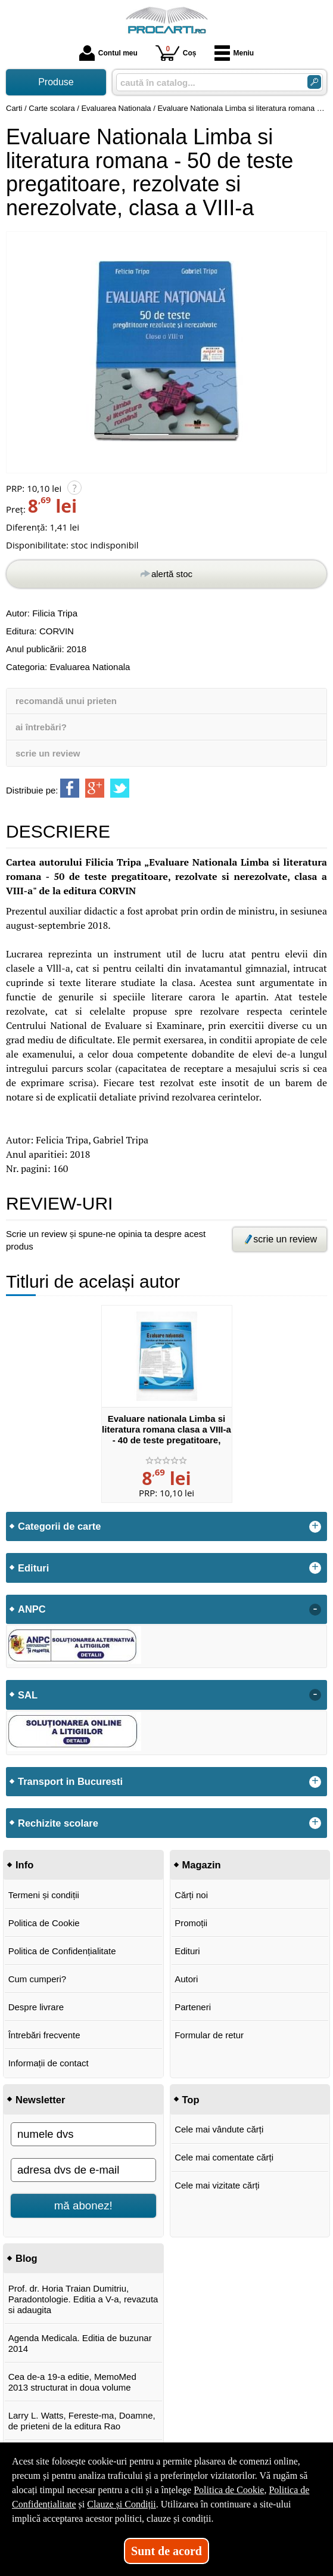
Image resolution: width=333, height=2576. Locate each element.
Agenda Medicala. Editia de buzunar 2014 (80, 2343)
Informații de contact (48, 2063)
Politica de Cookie (44, 1923)
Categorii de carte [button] (59, 1526)
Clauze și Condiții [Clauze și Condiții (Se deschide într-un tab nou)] (121, 2504)
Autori (186, 1979)
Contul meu (108, 53)
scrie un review (47, 753)
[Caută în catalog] (314, 82)
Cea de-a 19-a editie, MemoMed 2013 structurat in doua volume (72, 2382)
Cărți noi (191, 1895)
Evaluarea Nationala (89, 667)
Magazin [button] (201, 1864)
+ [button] (315, 1527)
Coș (176, 53)
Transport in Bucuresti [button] (70, 1781)
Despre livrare (36, 2007)
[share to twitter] (119, 788)
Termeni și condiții (43, 1895)
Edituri (187, 1951)
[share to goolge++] (94, 788)
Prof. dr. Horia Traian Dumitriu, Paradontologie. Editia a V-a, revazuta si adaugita (83, 2299)
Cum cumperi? (37, 1979)
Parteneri (193, 2007)
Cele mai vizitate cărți (217, 2185)
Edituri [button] (33, 1568)
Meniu (234, 53)
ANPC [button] (32, 1609)
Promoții (191, 1923)
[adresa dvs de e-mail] (83, 2170)
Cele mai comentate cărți (224, 2157)
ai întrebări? (41, 727)
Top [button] (191, 2099)
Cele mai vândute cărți (219, 2129)
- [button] (315, 1610)
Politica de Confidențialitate (62, 1951)
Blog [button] (26, 2258)
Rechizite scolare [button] (58, 1823)
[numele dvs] (83, 2134)
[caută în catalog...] (207, 82)
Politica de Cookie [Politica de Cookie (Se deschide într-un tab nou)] (229, 2490)
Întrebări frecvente (44, 2035)
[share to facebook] (69, 788)
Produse (56, 82)
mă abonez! (83, 2205)
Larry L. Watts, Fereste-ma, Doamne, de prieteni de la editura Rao (81, 2420)
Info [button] (24, 1864)
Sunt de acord (166, 2551)
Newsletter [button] (40, 2099)
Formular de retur (209, 2035)
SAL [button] (28, 1695)
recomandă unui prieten (66, 701)
